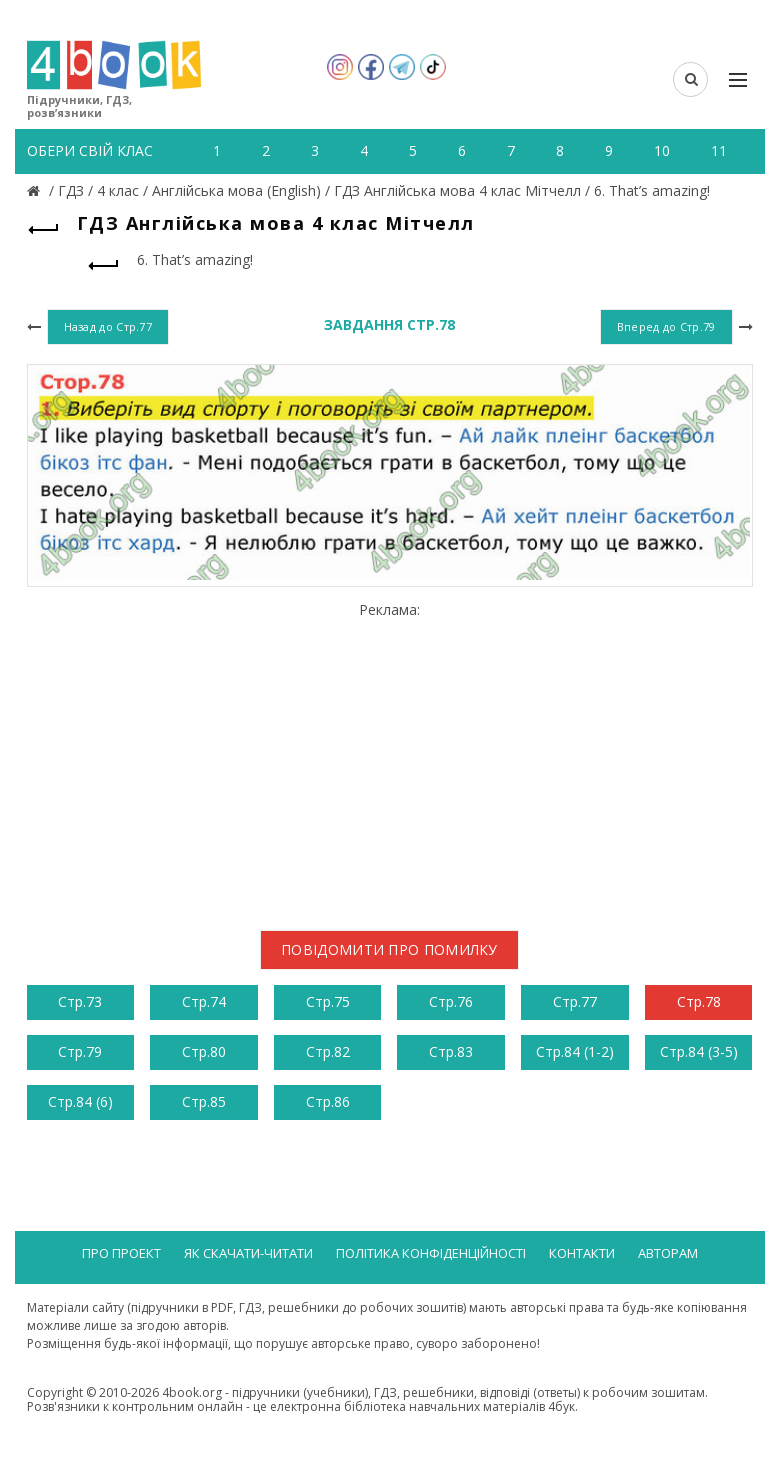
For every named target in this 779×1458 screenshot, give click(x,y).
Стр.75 (328, 1001)
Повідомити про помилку (389, 949)
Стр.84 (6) (80, 1101)
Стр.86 (328, 1101)
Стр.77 (575, 1001)
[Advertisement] (390, 758)
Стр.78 (699, 1001)
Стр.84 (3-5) (699, 1051)
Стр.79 (80, 1051)
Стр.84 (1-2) (575, 1051)
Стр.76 (451, 1001)
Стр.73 (80, 1001)
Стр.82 (328, 1051)
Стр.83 (451, 1051)
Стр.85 (204, 1101)
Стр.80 (204, 1051)
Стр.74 (204, 1001)
